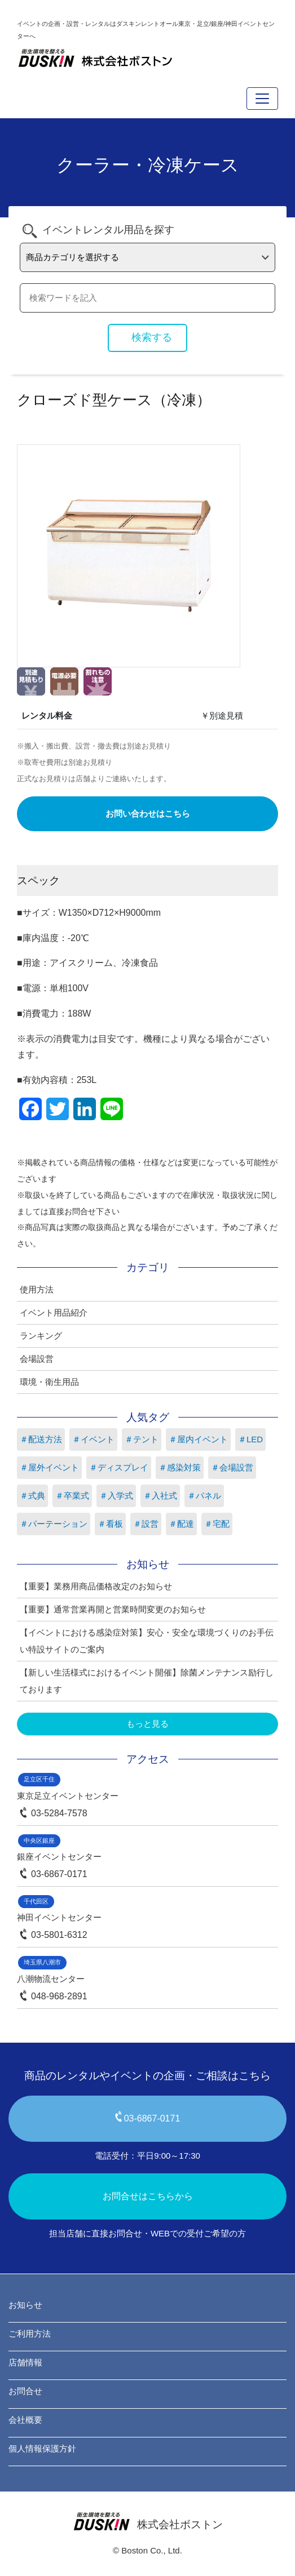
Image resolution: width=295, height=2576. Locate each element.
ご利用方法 (29, 2333)
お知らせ (25, 2305)
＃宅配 (217, 1523)
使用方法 (37, 1289)
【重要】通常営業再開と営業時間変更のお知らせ (113, 1609)
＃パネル (204, 1495)
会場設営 (37, 1358)
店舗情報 (25, 2362)
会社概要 (25, 2420)
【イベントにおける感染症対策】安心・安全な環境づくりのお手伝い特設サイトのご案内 (147, 1641)
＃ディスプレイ (118, 1467)
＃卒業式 (72, 1495)
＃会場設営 (232, 1467)
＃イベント (93, 1439)
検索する (151, 337)
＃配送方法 (41, 1439)
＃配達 (181, 1523)
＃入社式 (160, 1495)
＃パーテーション (53, 1523)
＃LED (250, 1439)
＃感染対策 (179, 1467)
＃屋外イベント (49, 1467)
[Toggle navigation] (262, 98)
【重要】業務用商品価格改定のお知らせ (96, 1586)
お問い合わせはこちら (147, 813)
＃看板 (110, 1523)
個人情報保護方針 (42, 2448)
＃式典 (32, 1495)
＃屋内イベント (198, 1439)
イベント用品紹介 (53, 1312)
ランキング (41, 1335)
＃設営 (145, 1523)
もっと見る (147, 1723)
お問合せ (25, 2391)
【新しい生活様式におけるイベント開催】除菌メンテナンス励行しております (147, 1681)
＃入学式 (116, 1495)
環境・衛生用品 (49, 1382)
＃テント (141, 1439)
